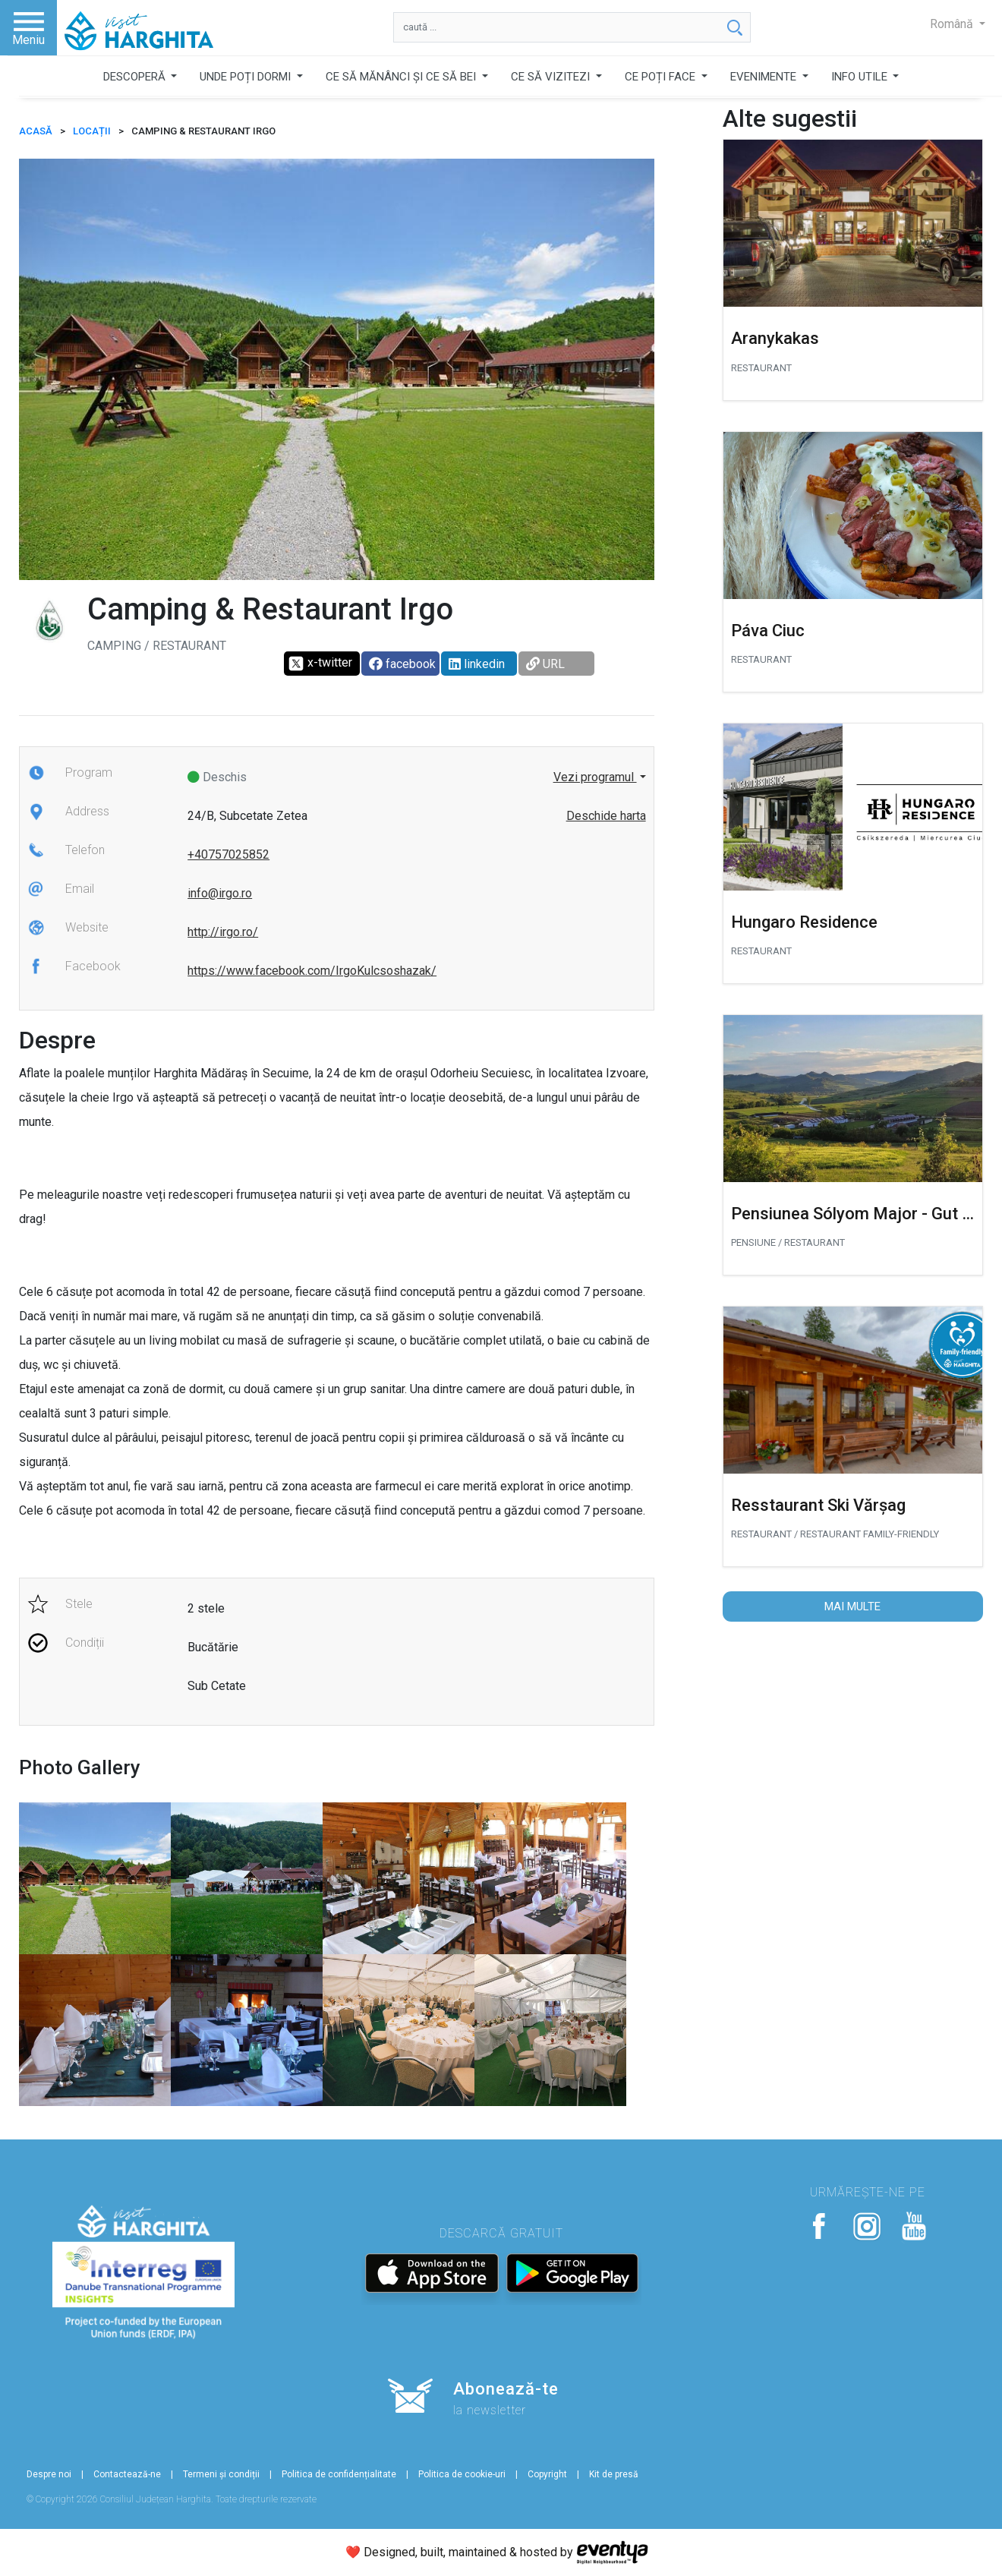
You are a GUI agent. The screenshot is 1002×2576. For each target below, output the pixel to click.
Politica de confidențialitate (339, 2474)
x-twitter (320, 663)
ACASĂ (35, 131)
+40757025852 (228, 854)
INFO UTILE (860, 77)
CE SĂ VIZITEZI (552, 77)
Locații (92, 131)
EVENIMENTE (764, 77)
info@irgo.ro (219, 893)
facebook (402, 664)
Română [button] (953, 24)
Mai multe (852, 1606)
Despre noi (49, 2474)
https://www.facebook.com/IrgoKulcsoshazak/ (311, 970)
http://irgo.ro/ (222, 932)
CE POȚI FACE (661, 77)
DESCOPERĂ (136, 77)
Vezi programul (595, 777)
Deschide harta (606, 816)
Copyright (547, 2474)
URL (545, 664)
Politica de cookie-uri (462, 2474)
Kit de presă (613, 2474)
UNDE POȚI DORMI (247, 77)
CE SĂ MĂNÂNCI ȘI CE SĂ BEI (402, 77)
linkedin (477, 664)
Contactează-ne (127, 2474)
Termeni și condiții (221, 2474)
